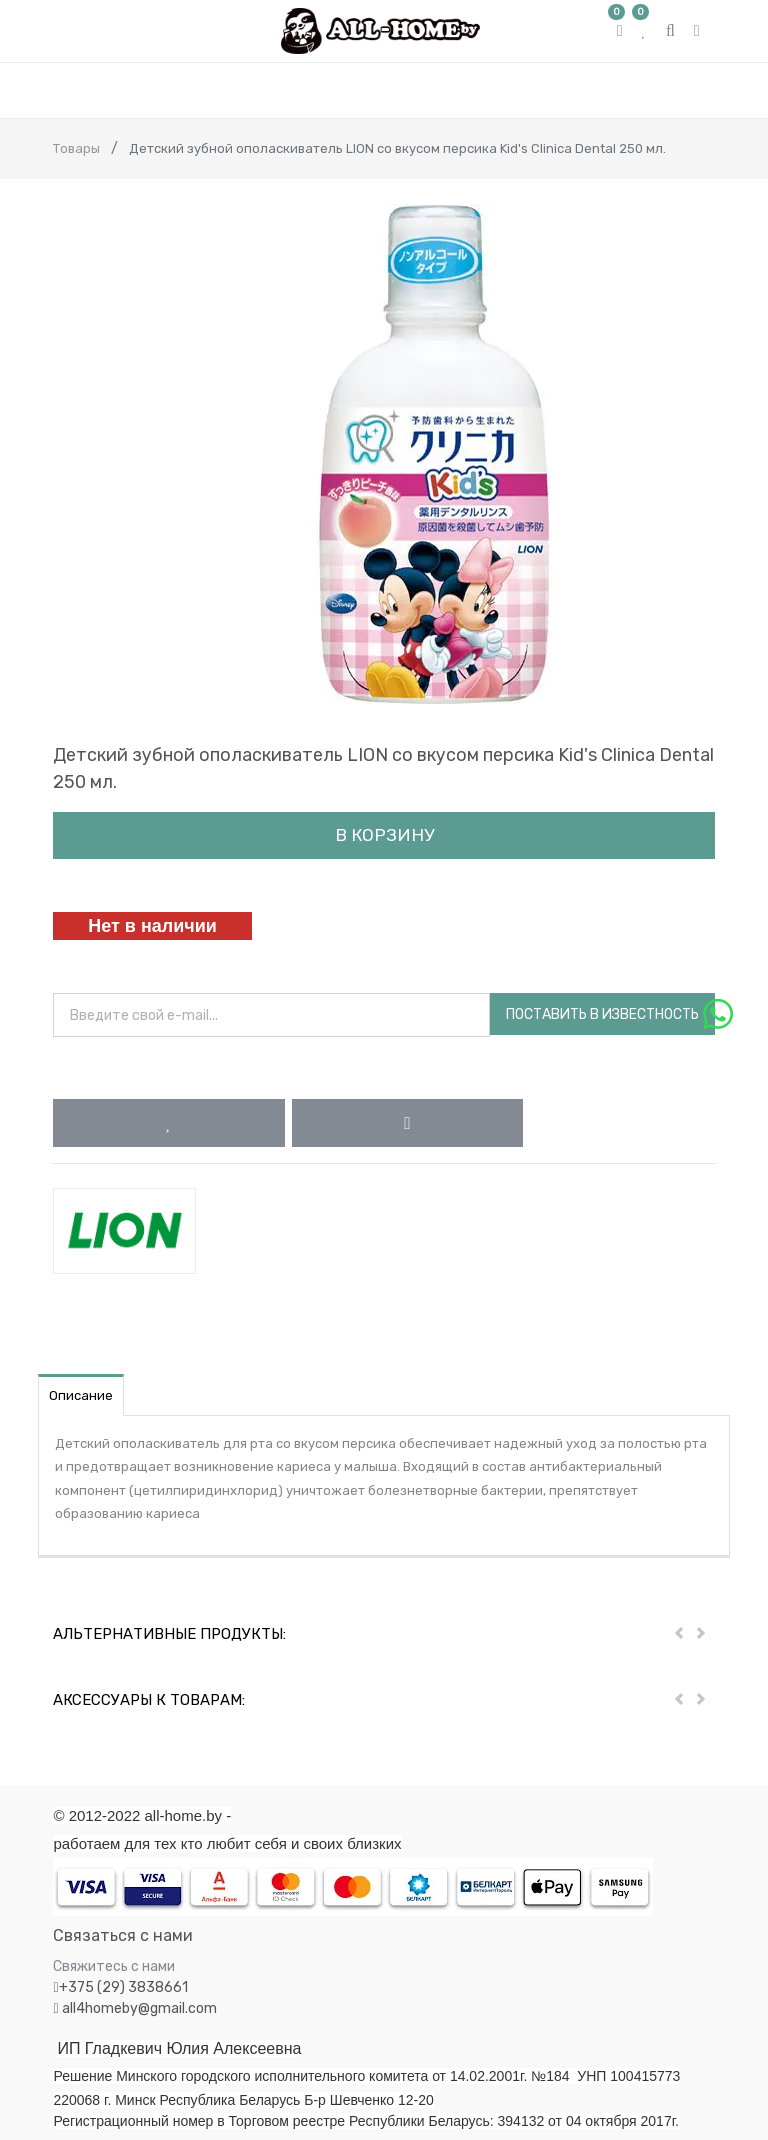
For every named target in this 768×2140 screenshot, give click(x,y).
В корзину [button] (384, 835)
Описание (81, 1395)
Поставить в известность (602, 1014)
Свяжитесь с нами (114, 1966)
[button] (168, 1123)
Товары (76, 148)
